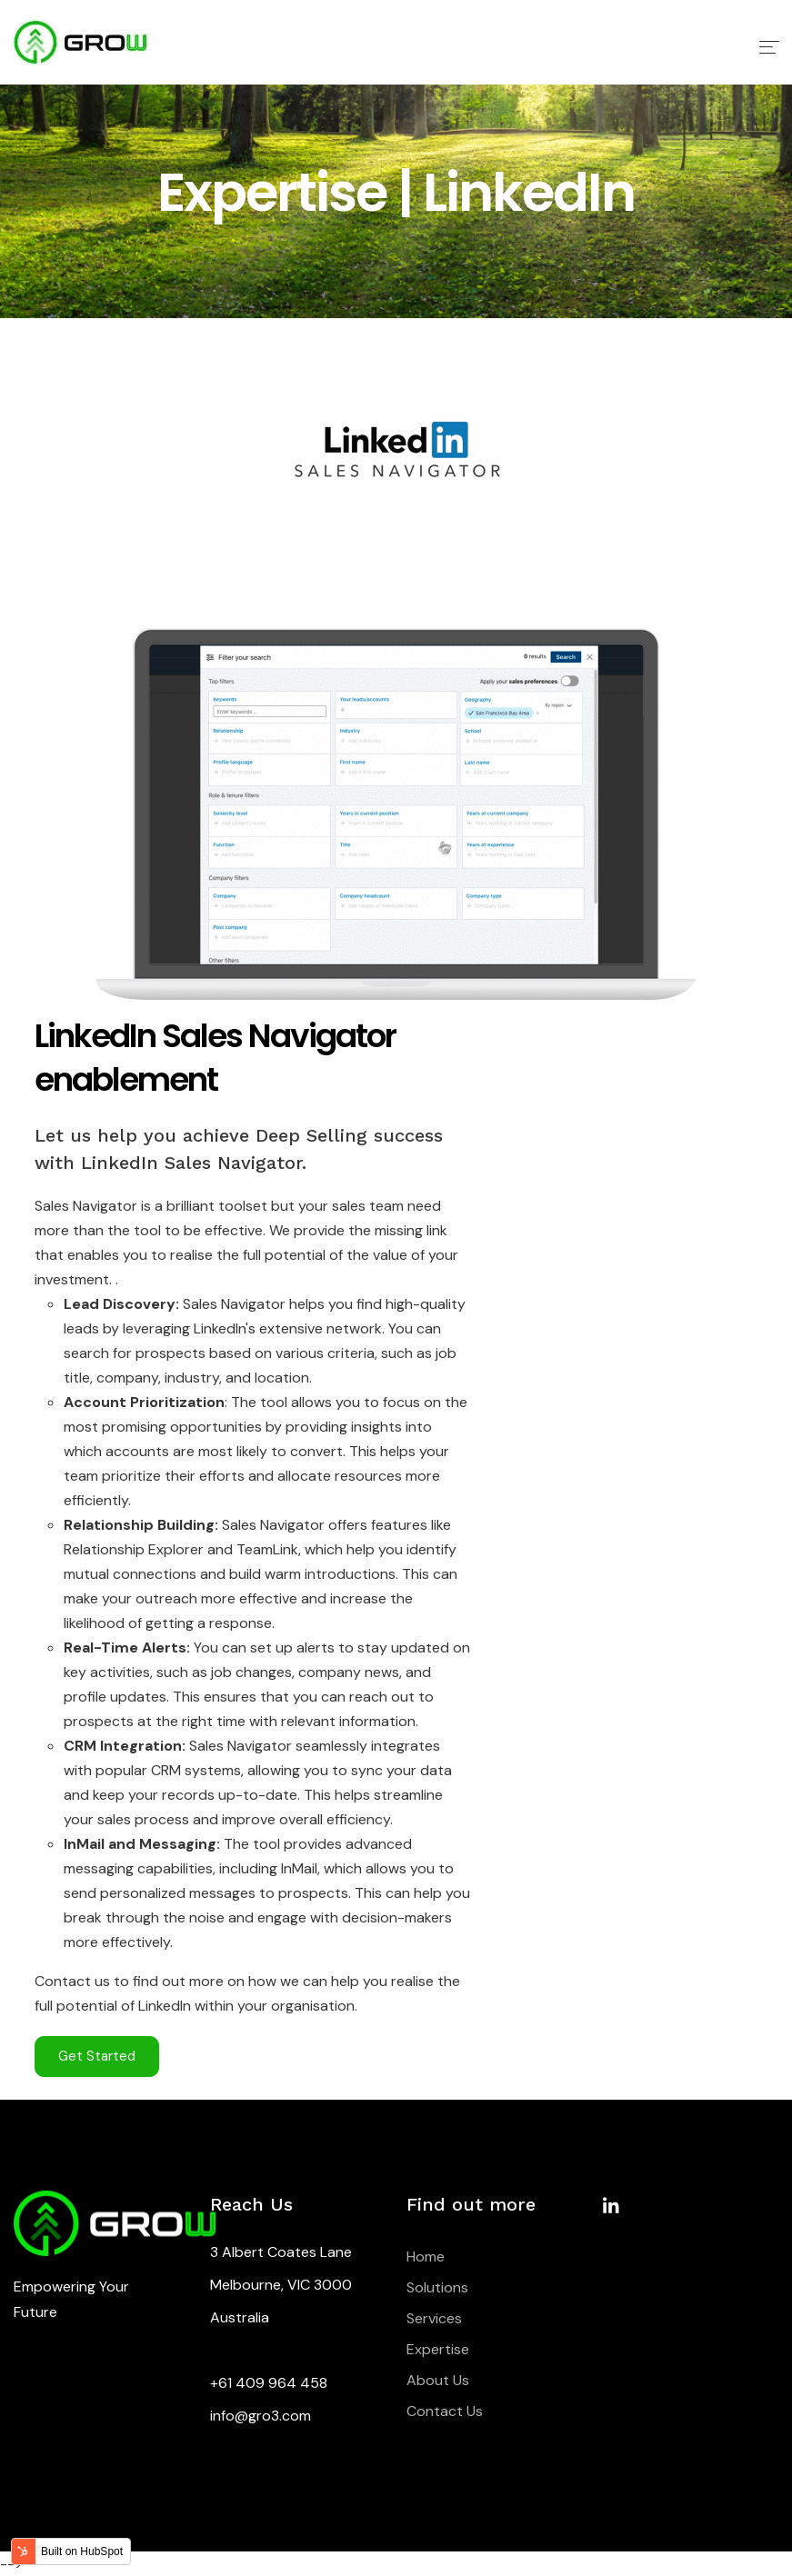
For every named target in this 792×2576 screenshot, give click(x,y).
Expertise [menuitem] (437, 2349)
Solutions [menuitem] (437, 2287)
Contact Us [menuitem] (444, 2411)
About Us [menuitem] (437, 2380)
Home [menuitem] (425, 2256)
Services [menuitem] (434, 2318)
